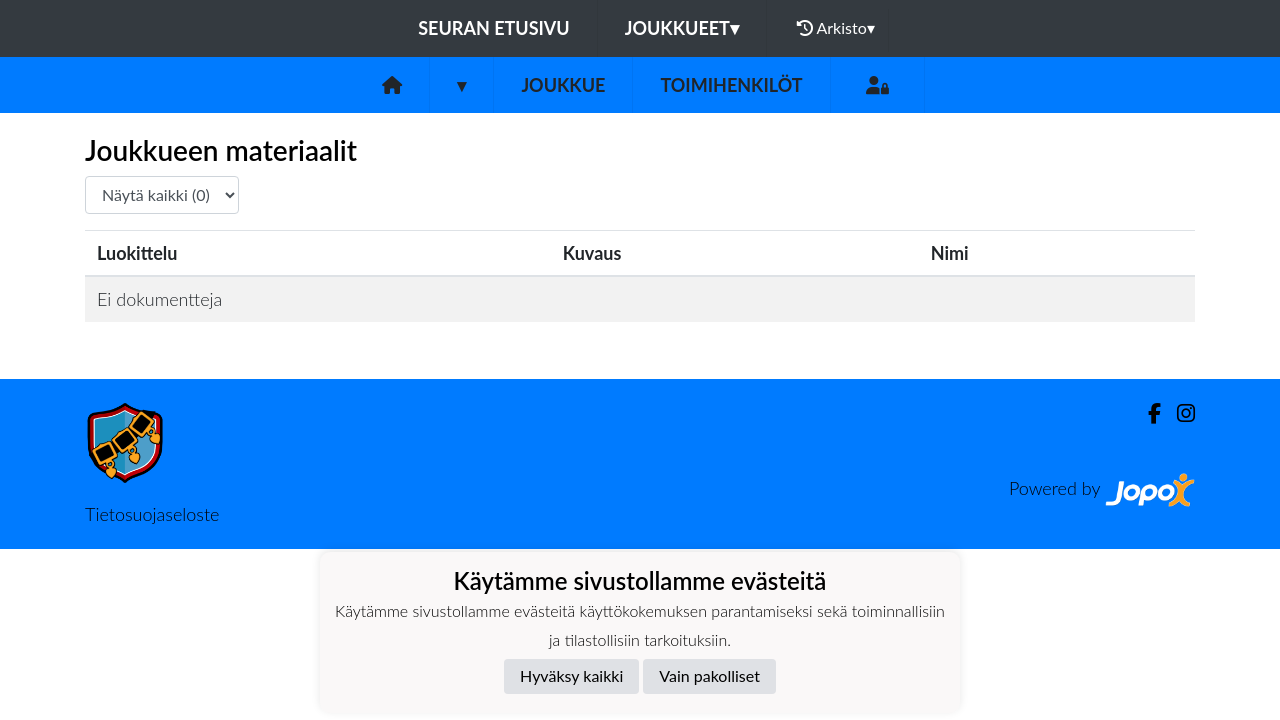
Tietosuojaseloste (152, 514)
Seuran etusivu (494, 28)
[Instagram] (1178, 413)
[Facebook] (1146, 413)
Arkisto (836, 28)
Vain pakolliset (709, 675)
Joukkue (563, 85)
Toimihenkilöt (731, 85)
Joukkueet (682, 28)
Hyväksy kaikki (571, 675)
